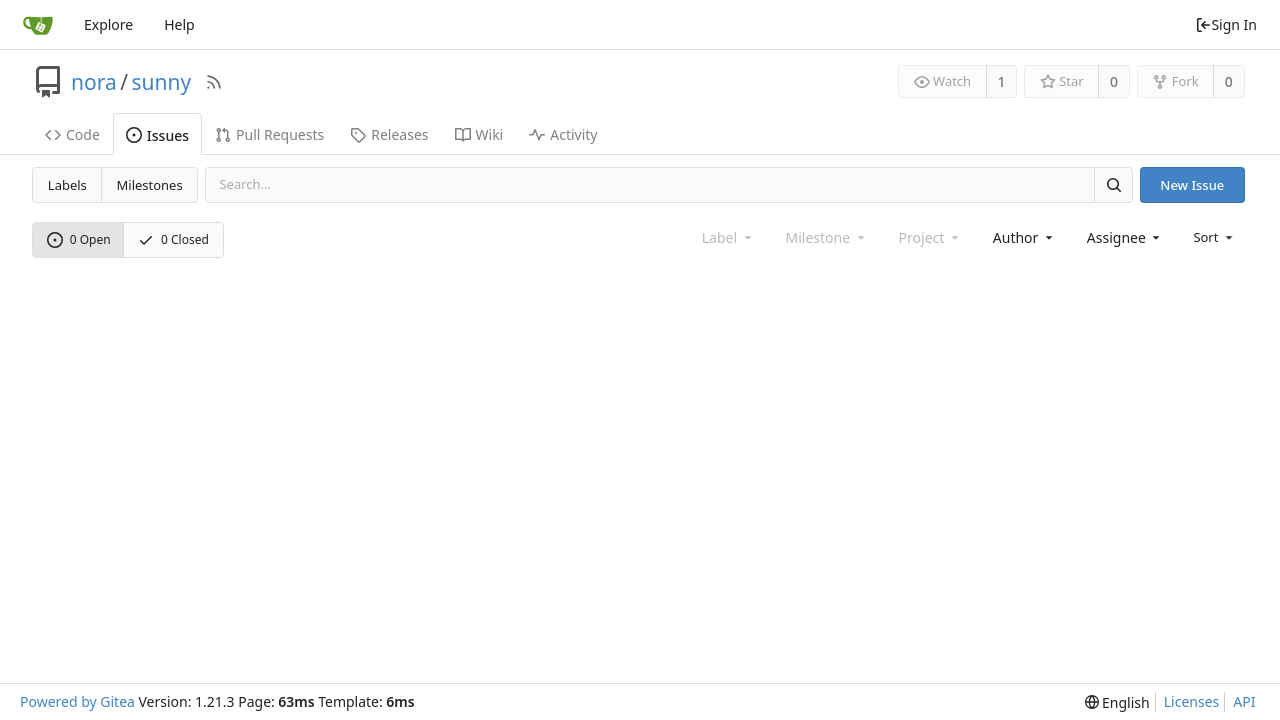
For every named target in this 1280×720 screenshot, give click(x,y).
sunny (162, 82)
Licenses (1192, 701)
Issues (157, 135)
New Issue (1192, 185)
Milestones (150, 185)
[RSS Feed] (214, 82)
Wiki (479, 134)
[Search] (1113, 184)
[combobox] (1024, 237)
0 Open (79, 239)
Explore (108, 24)
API (1244, 701)
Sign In (1226, 24)
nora (94, 82)
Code (72, 134)
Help (179, 24)
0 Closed (173, 239)
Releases (389, 134)
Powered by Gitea (77, 701)
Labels (67, 185)
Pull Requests (269, 134)
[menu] (1214, 237)
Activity (563, 134)
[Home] (38, 25)
